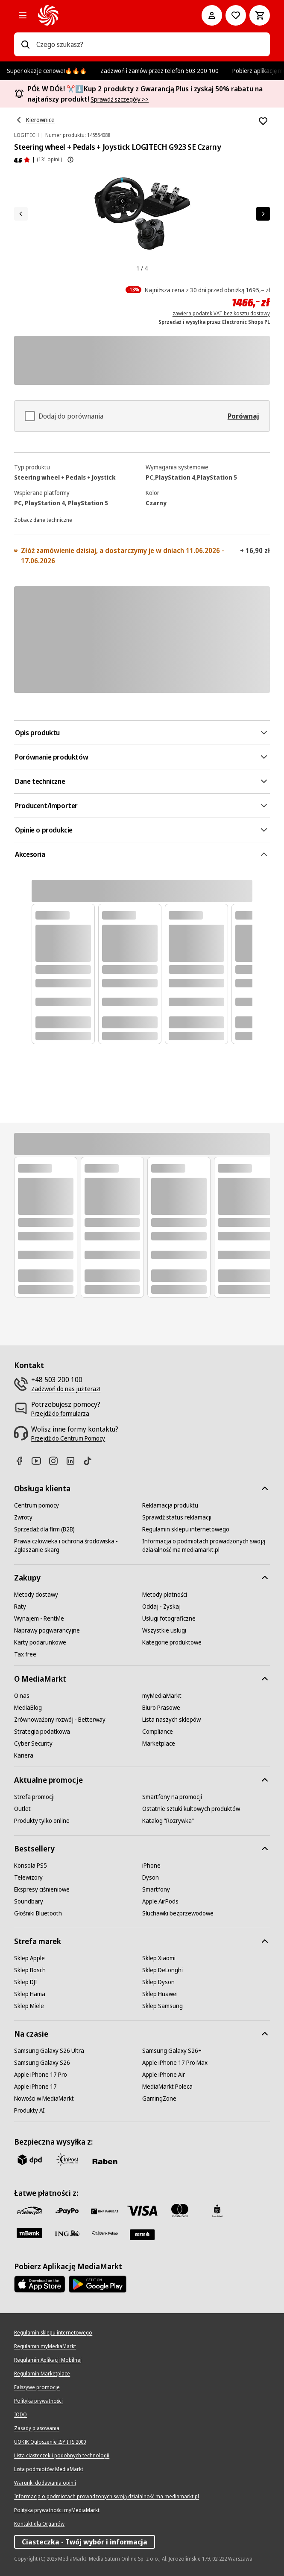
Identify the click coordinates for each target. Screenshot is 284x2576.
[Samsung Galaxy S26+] (172, 2050)
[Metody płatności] (164, 1594)
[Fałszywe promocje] (37, 2387)
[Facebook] (22, 1460)
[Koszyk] (259, 15)
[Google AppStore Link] (97, 2284)
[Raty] (20, 1606)
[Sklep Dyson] (158, 1982)
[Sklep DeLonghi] (162, 1970)
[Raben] (104, 2161)
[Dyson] (150, 1877)
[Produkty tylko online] (42, 1820)
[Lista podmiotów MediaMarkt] (48, 2469)
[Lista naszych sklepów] (171, 1719)
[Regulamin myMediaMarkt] (45, 2346)
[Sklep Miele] (29, 2006)
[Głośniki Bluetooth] (38, 1913)
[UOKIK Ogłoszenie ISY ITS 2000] (50, 2442)
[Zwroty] (23, 1517)
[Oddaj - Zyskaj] (161, 1606)
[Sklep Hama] (29, 1994)
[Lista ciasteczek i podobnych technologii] (61, 2455)
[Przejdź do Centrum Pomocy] (68, 1438)
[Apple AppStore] (39, 2284)
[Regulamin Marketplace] (42, 2373)
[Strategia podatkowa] (42, 1731)
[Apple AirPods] (160, 1901)
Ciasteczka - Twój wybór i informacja (84, 2542)
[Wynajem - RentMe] (39, 1618)
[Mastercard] (179, 2211)
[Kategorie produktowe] (172, 1642)
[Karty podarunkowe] (40, 1642)
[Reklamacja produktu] (170, 1505)
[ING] (67, 2233)
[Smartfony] (156, 1889)
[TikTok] (91, 1460)
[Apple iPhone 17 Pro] (40, 2074)
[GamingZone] (159, 2098)
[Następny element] (263, 214)
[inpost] (67, 2159)
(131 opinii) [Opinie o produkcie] (49, 159)
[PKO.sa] (104, 2233)
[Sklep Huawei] (160, 1994)
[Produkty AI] (29, 2110)
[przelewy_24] (29, 2211)
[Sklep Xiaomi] (159, 1958)
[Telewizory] (28, 1877)
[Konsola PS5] (30, 1865)
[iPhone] (151, 1865)
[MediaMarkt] (108, 15)
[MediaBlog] (28, 1707)
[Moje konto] (212, 15)
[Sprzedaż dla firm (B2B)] (44, 1529)
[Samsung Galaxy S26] (42, 2062)
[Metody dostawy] (36, 1594)
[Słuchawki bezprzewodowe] (178, 1913)
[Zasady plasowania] (36, 2428)
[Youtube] (39, 1460)
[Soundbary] (28, 1901)
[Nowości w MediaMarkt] (44, 2098)
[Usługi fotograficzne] (169, 1618)
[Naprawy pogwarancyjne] (47, 1630)
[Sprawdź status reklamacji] (176, 1517)
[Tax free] (25, 1654)
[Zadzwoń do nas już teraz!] (65, 1389)
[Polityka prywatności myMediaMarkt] (57, 2510)
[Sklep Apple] (29, 1958)
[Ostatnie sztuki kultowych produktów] (191, 1809)
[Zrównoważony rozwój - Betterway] (59, 1719)
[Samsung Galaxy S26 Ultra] (49, 2050)
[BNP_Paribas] (104, 2211)
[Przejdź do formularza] (60, 1413)
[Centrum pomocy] (36, 1505)
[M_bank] (29, 2233)
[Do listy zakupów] (235, 15)
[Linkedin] (73, 1460)
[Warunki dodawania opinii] (45, 2483)
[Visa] (142, 2210)
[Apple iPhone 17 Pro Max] (175, 2062)
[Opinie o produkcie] (22, 159)
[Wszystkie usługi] (164, 1630)
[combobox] (149, 44)
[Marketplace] (158, 1743)
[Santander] (142, 2234)
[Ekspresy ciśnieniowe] (42, 1889)
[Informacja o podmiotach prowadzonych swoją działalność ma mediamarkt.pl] (206, 1545)
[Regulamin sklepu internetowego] (185, 1529)
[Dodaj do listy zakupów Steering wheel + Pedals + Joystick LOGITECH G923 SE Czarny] (263, 121)
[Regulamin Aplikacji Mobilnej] (48, 2360)
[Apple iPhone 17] (35, 2086)
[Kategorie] (22, 15)
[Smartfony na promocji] (172, 1797)
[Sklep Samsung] (162, 2006)
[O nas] (21, 1695)
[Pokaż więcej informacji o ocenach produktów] (70, 159)
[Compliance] (157, 1731)
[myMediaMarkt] (162, 1695)
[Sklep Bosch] (30, 1970)
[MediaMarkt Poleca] (167, 2086)
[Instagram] (56, 1460)
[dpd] (29, 2159)
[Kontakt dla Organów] (39, 2524)
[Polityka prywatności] (38, 2401)
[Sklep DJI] (25, 1982)
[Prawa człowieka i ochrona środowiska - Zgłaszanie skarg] (78, 1545)
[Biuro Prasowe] (161, 1707)
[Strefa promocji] (34, 1797)
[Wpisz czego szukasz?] (25, 44)
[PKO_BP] (217, 2211)
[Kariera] (23, 1755)
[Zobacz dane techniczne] (43, 519)
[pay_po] (67, 2211)
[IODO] (20, 2414)
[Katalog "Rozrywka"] (168, 1820)
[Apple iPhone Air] (163, 2074)
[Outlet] (22, 1809)
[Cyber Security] (33, 1743)
